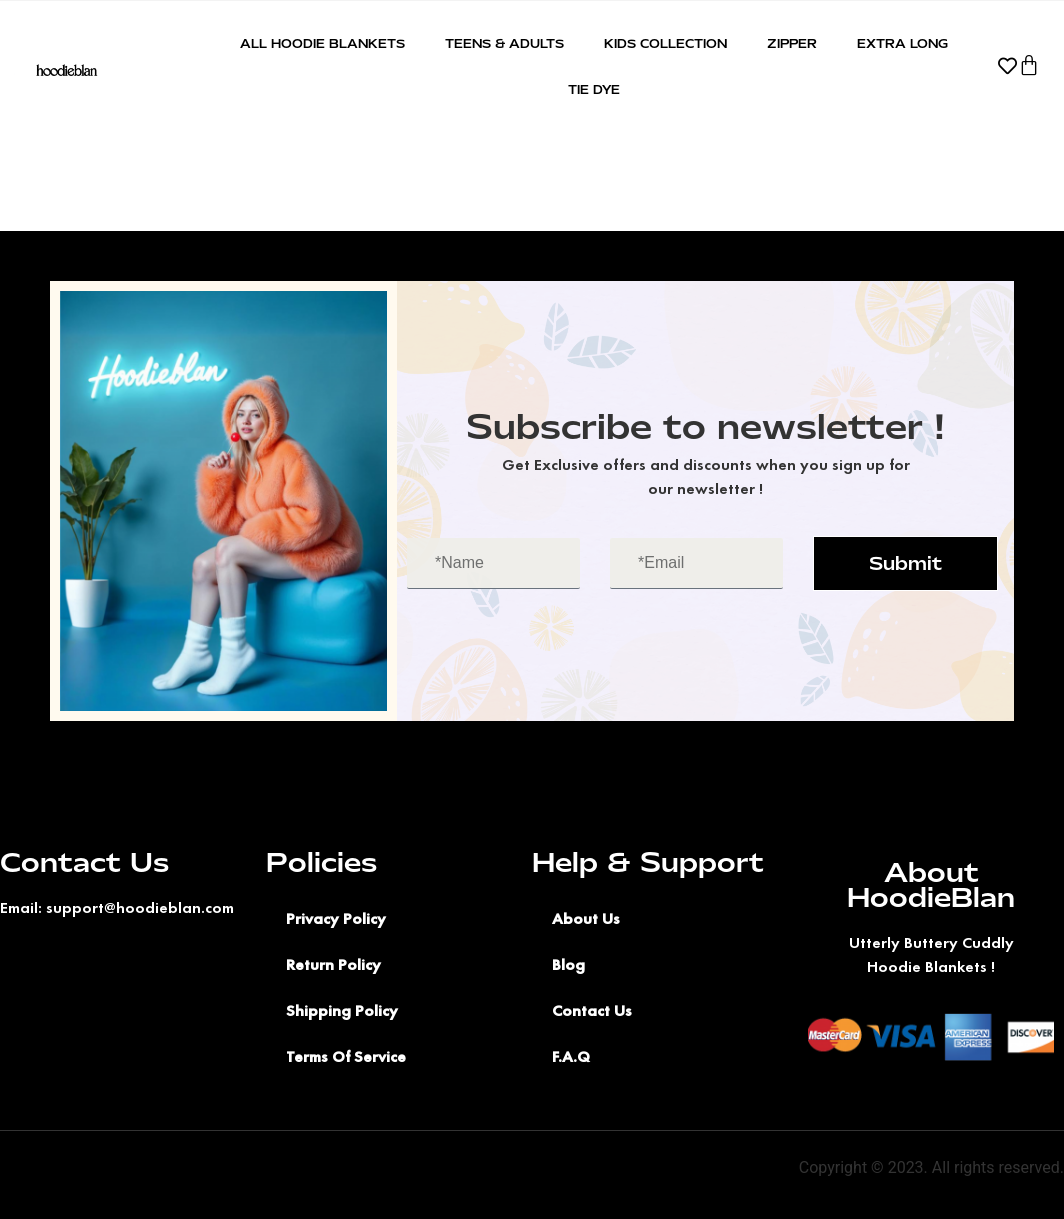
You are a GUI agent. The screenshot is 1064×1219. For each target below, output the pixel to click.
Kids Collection (665, 44)
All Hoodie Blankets (322, 44)
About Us (586, 918)
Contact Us (592, 1010)
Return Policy (333, 964)
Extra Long (902, 44)
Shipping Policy (342, 1010)
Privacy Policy (336, 918)
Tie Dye (594, 90)
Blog (568, 964)
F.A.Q (571, 1056)
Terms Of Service (346, 1056)
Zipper (792, 44)
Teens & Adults (504, 44)
